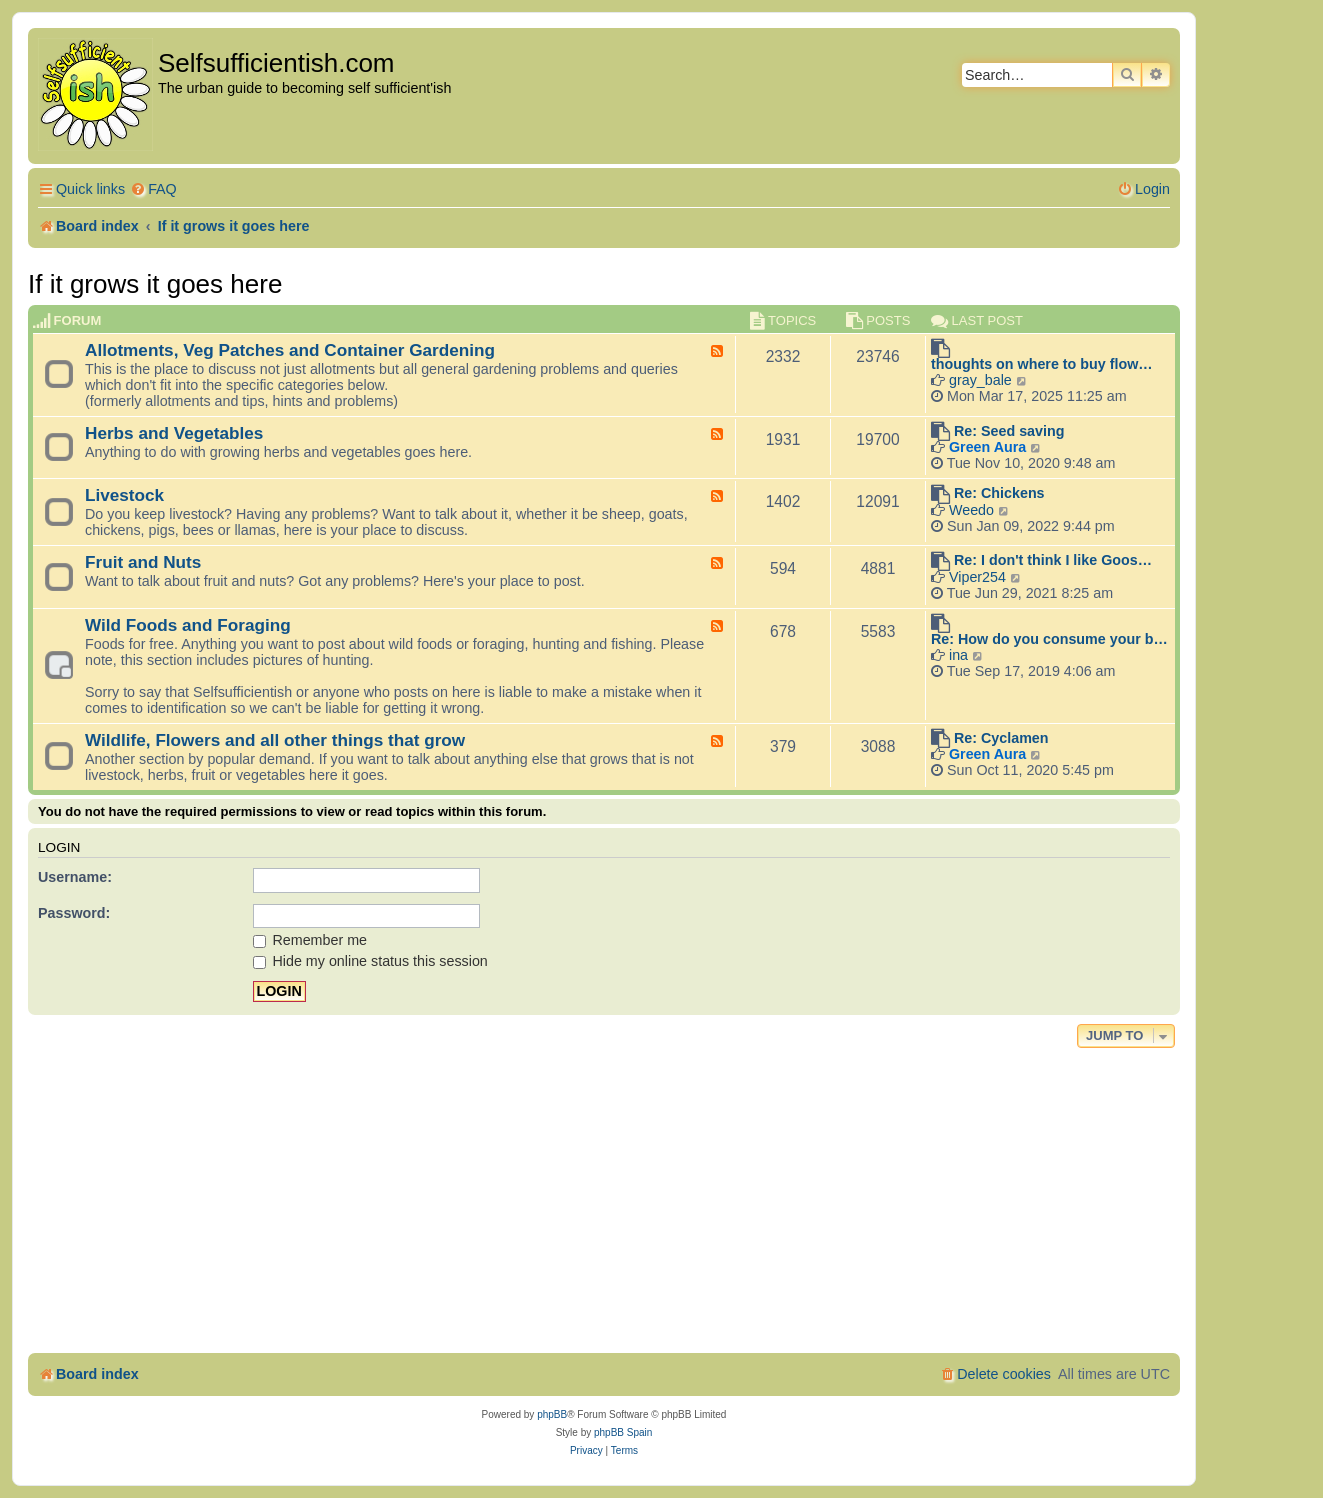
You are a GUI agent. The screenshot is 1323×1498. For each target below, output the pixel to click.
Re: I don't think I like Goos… (1053, 560)
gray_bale (980, 380)
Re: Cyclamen (1001, 738)
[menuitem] (153, 189)
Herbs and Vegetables (174, 433)
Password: (74, 913)
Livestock (124, 495)
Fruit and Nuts (143, 562)
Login (59, 847)
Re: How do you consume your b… (1049, 639)
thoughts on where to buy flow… (1042, 364)
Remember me (310, 940)
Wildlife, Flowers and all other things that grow (275, 740)
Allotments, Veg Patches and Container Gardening (290, 350)
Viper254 (977, 577)
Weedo (971, 510)
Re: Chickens (999, 493)
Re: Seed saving (1009, 431)
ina (958, 655)
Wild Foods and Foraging (188, 625)
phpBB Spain (623, 1432)
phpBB (552, 1414)
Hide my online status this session (370, 961)
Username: (75, 877)
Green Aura (987, 447)
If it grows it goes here (155, 284)
